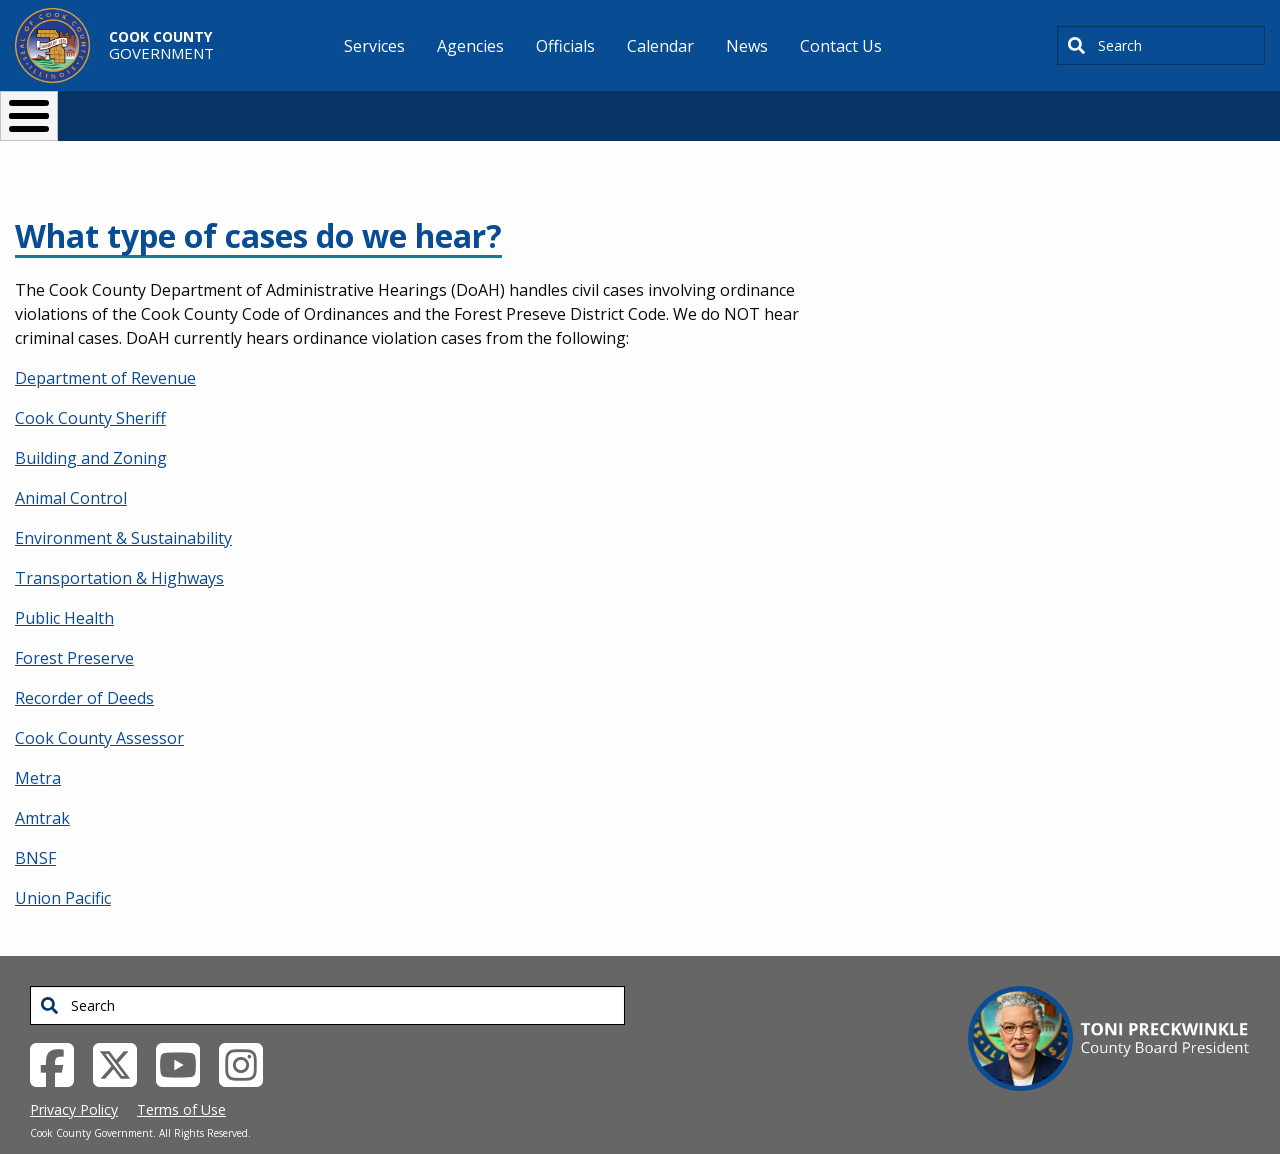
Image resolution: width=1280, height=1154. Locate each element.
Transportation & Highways (119, 545)
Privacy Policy (74, 1076)
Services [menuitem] (374, 46)
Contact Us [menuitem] (841, 46)
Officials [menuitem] (565, 46)
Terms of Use (181, 1076)
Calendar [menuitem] (660, 46)
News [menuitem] (747, 46)
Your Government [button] (756, 107)
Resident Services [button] (427, 107)
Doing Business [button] (585, 107)
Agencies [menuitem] (470, 46)
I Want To (239, 107)
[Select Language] (981, 107)
